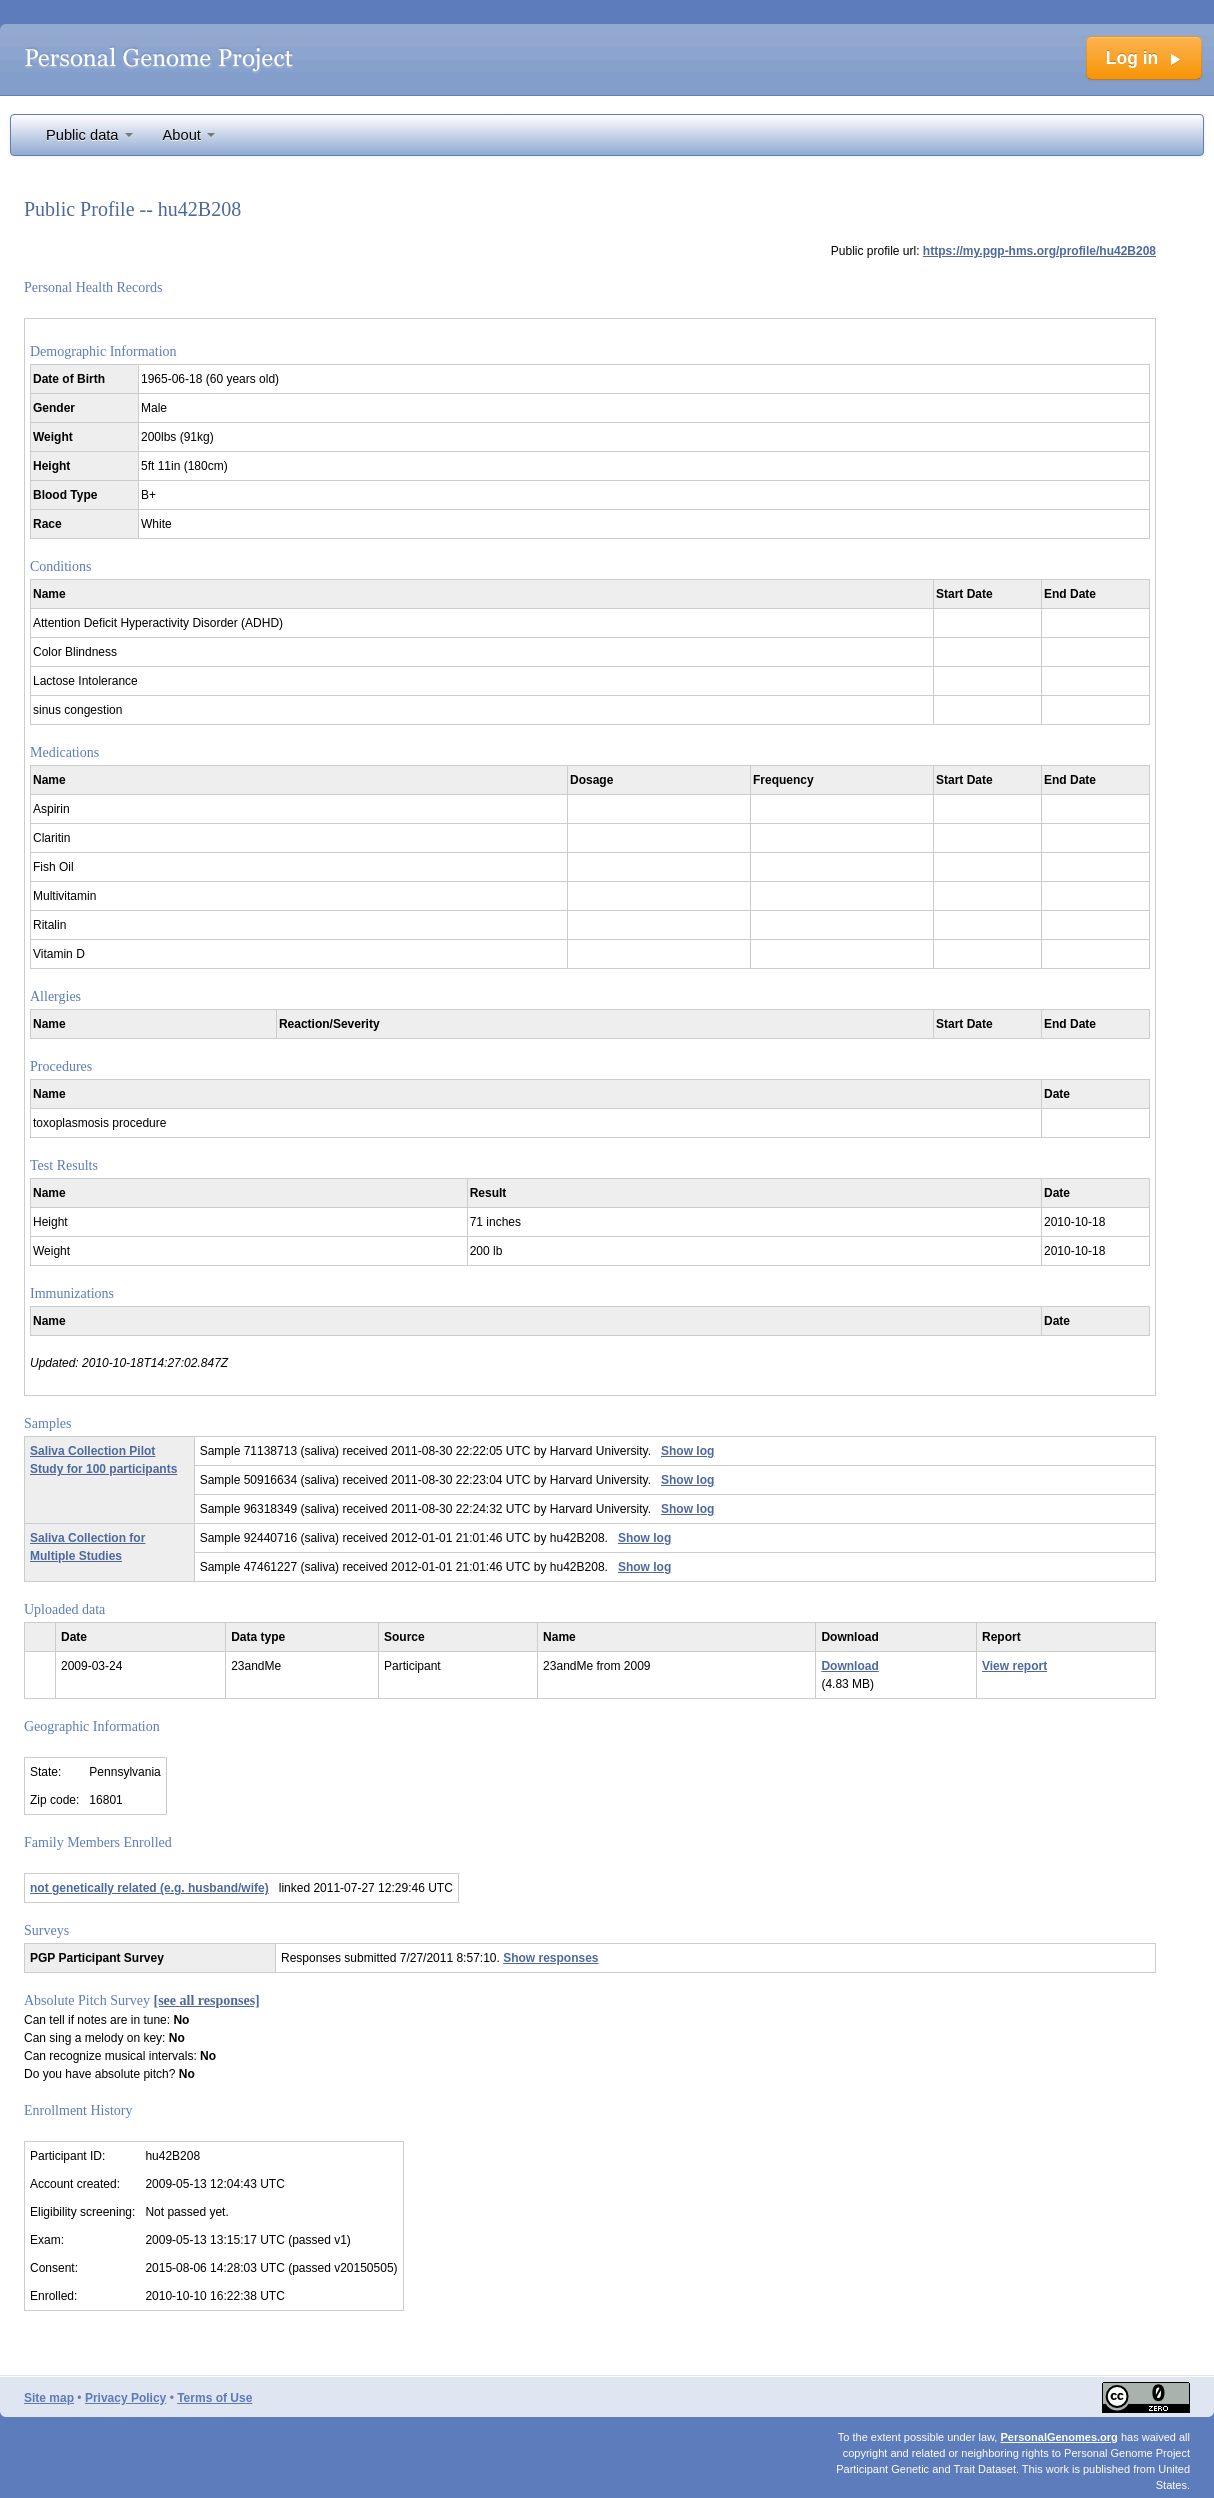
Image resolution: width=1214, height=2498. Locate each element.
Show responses (550, 1958)
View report (1014, 1666)
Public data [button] (89, 135)
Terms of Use (214, 2398)
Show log (687, 1451)
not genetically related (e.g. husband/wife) (149, 1888)
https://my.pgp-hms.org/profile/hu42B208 (1039, 251)
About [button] (189, 135)
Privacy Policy (125, 2398)
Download (849, 1666)
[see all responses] (207, 2000)
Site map (49, 2398)
